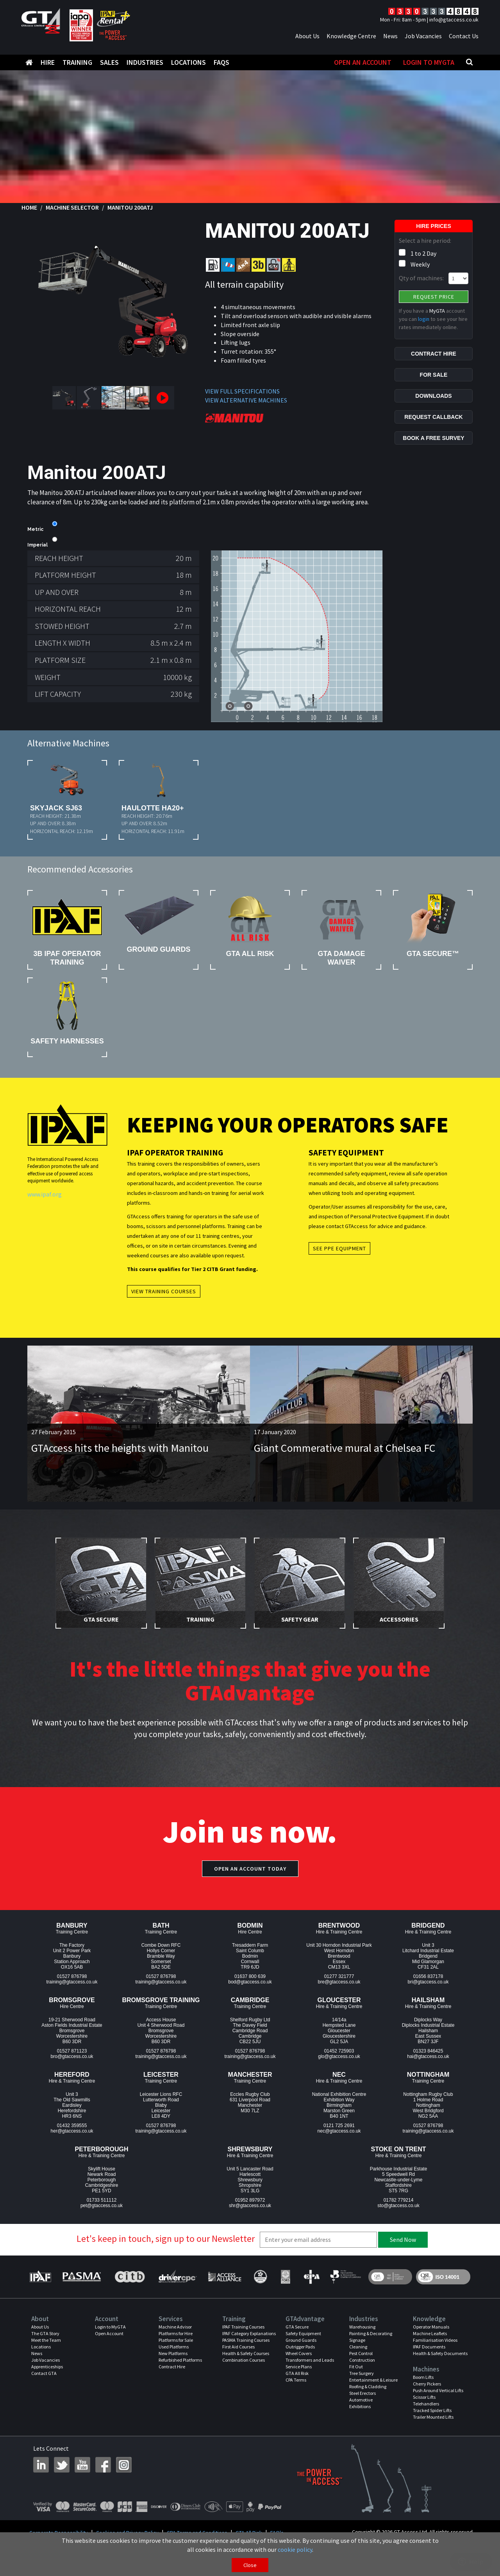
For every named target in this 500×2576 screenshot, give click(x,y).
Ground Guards (301, 2340)
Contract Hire (172, 2366)
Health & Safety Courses (245, 2353)
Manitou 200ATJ (130, 207)
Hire (48, 62)
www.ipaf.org (44, 1194)
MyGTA (437, 310)
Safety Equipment (303, 2333)
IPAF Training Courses (243, 2327)
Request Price (433, 296)
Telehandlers (426, 2404)
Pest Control (361, 2353)
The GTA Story (45, 2333)
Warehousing (362, 2327)
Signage (357, 2340)
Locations (188, 62)
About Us (307, 36)
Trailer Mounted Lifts (433, 2417)
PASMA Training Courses (246, 2340)
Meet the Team (46, 2340)
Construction (362, 2360)
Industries (145, 62)
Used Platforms (174, 2347)
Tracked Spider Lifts (432, 2410)
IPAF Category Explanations (249, 2333)
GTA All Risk (297, 2373)
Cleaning (358, 2347)
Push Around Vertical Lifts (438, 2390)
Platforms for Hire (176, 2333)
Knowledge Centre (351, 36)
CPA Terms (296, 2380)
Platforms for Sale (176, 2340)
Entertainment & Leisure (373, 2380)
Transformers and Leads (310, 2360)
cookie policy (295, 2549)
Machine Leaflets (430, 2333)
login (423, 318)
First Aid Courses (238, 2347)
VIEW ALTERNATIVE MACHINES (246, 400)
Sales (109, 62)
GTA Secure (297, 2327)
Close (250, 2565)
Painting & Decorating (370, 2333)
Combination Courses (243, 2360)
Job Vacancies (423, 36)
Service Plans (299, 2366)
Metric (35, 529)
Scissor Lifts (424, 2397)
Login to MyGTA (429, 62)
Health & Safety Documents (440, 2353)
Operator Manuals (431, 2327)
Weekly (420, 264)
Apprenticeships (47, 2366)
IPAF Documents (429, 2347)
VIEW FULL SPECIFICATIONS (242, 391)
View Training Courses (163, 1291)
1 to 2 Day (423, 253)
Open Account (109, 2333)
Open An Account (363, 62)
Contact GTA (44, 2373)
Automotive (361, 2400)
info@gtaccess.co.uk (454, 19)
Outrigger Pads (300, 2347)
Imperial (37, 545)
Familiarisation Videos (435, 2340)
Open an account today (250, 1868)
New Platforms (173, 2353)
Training (77, 62)
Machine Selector (72, 207)
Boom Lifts (423, 2377)
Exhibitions (360, 2406)
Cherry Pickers (427, 2384)
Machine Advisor (175, 2327)
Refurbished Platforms (180, 2360)
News (390, 36)
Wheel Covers (299, 2353)
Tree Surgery (361, 2373)
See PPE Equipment (339, 1248)
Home (29, 207)
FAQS (221, 62)
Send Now (403, 2239)
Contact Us (464, 36)
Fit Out (356, 2366)
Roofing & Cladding (367, 2386)
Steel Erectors (362, 2393)
